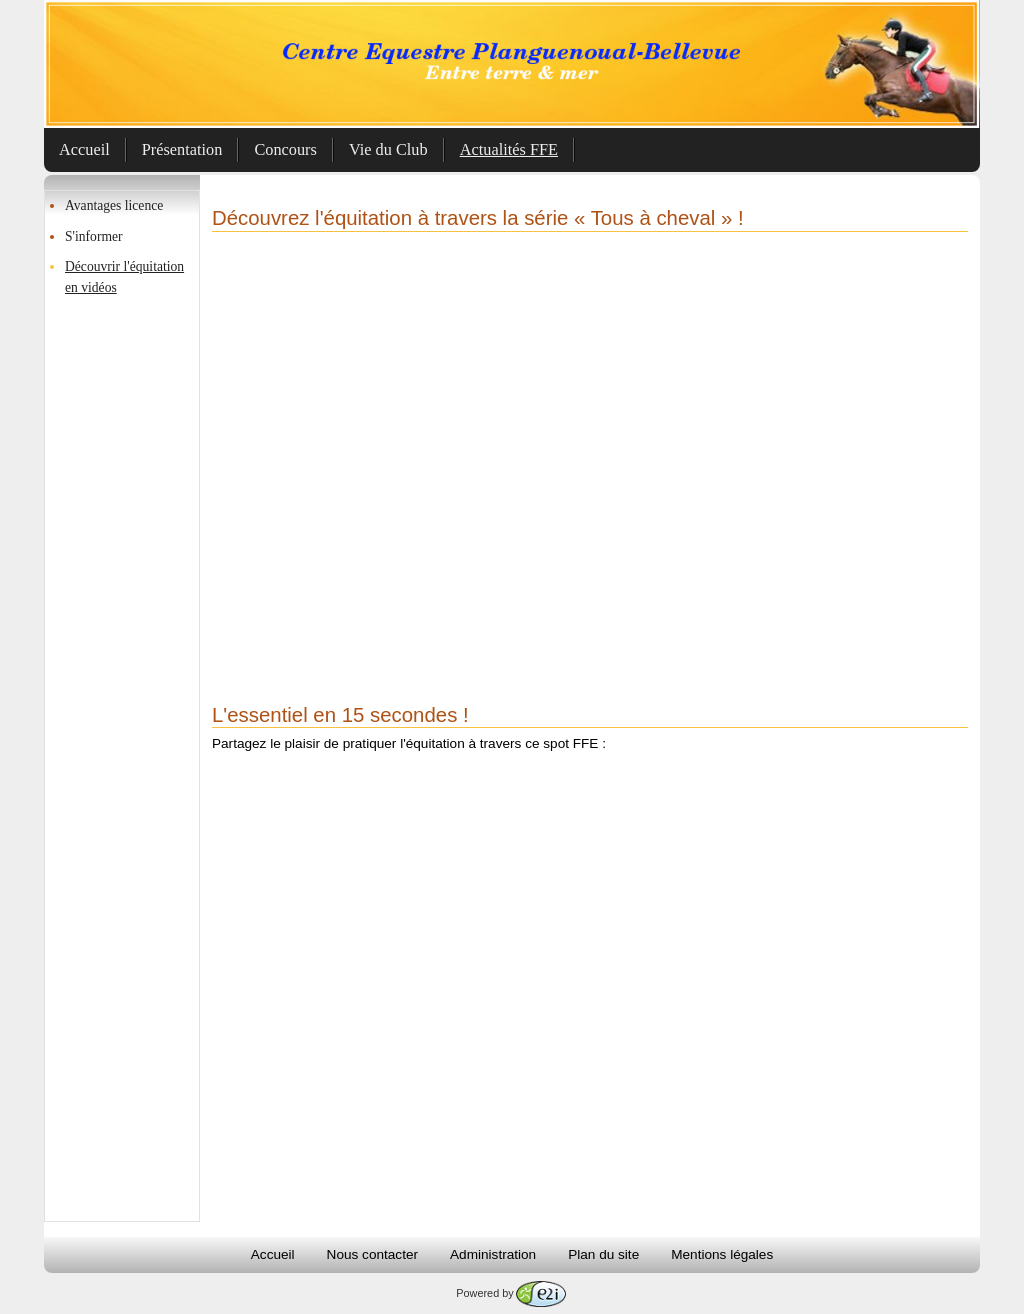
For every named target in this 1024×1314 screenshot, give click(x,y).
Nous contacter (372, 1254)
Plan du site (603, 1254)
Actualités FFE (509, 149)
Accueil (84, 149)
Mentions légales (722, 1254)
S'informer (94, 236)
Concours (285, 149)
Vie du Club (388, 149)
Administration (493, 1254)
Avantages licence (114, 205)
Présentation (182, 149)
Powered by (510, 1293)
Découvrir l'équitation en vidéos (124, 276)
